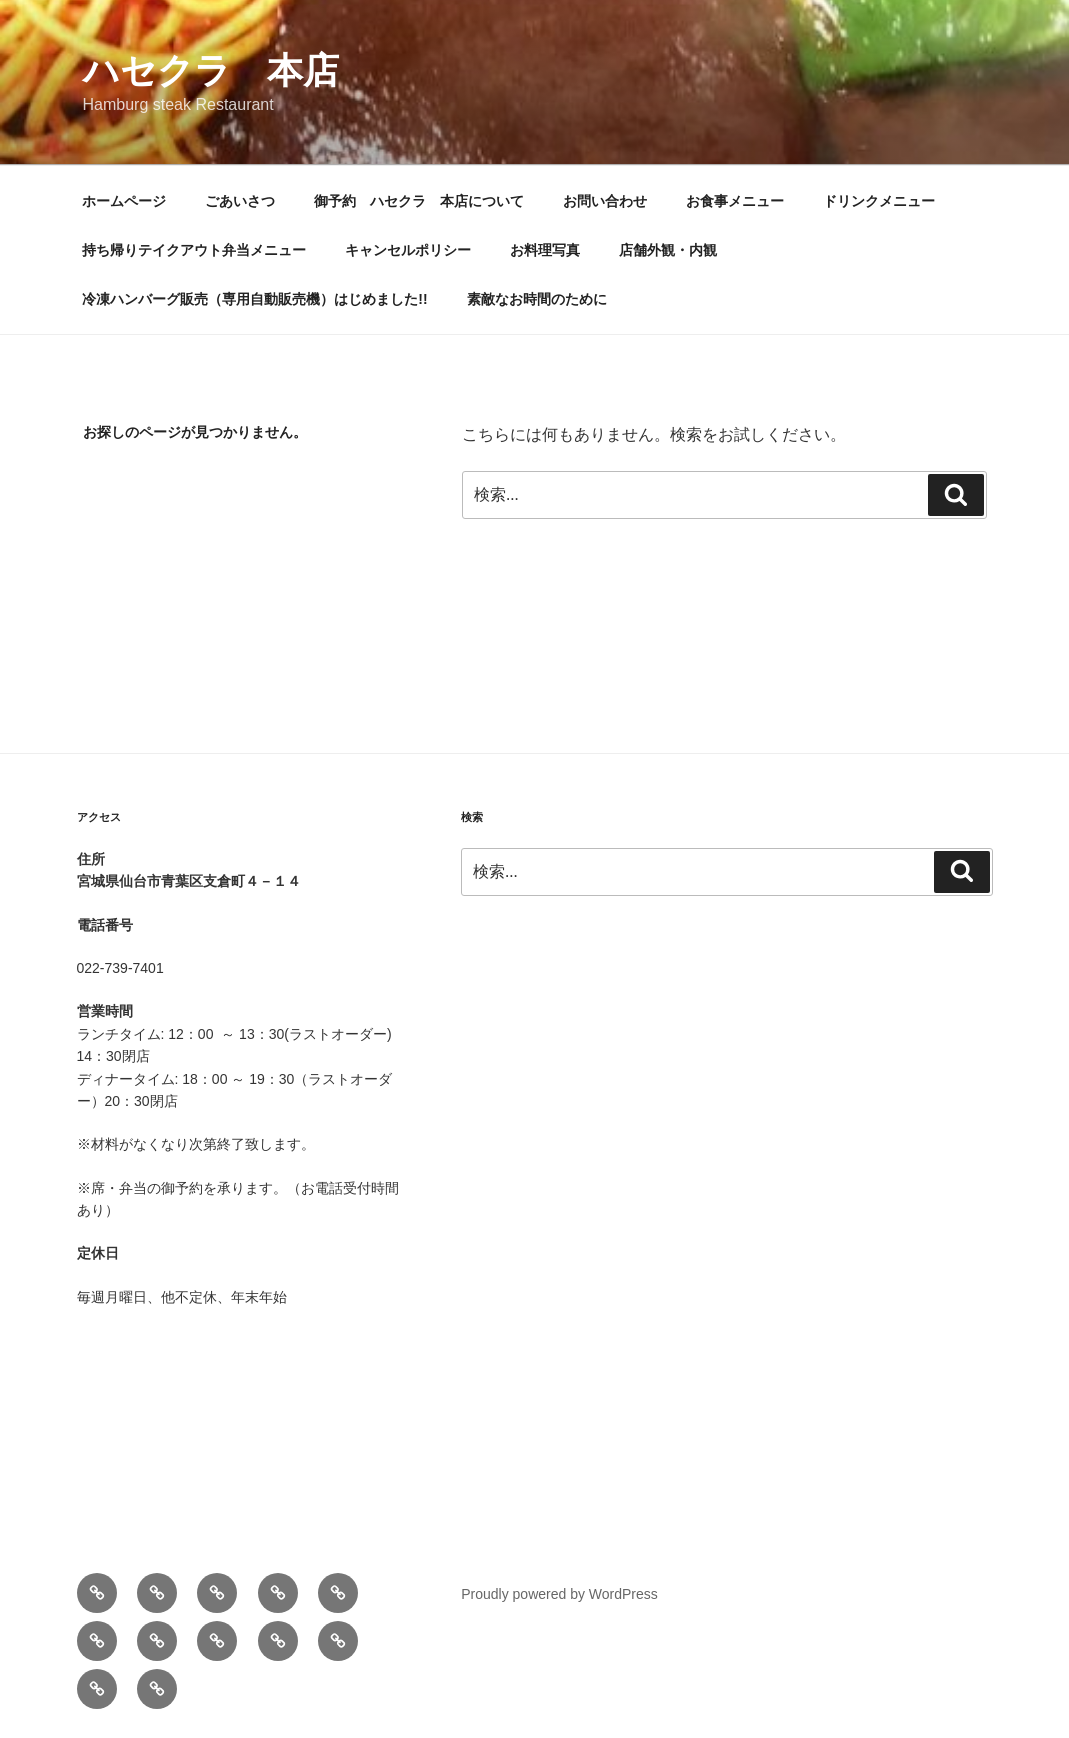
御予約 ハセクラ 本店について (419, 201)
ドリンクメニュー (879, 201)
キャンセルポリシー (408, 250)
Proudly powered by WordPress (559, 1594)
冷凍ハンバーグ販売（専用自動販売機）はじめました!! (254, 299)
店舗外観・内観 (668, 250)
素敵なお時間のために (537, 299)
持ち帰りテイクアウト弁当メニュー (194, 250)
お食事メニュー (735, 201)
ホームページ (124, 201)
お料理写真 (545, 250)
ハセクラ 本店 (211, 70)
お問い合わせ (605, 201)
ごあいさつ (240, 201)
